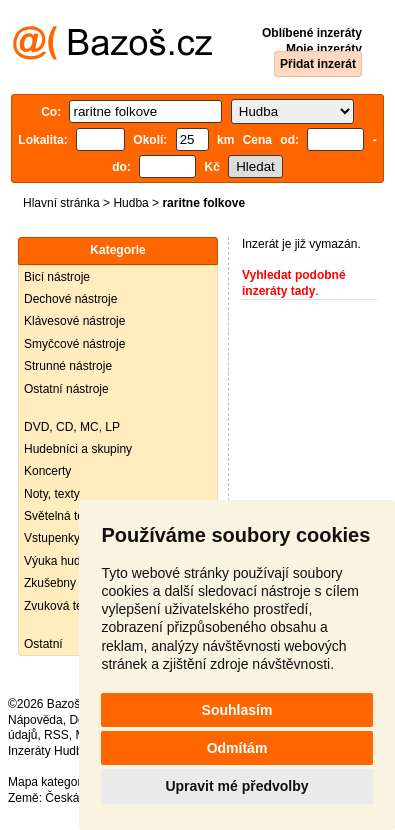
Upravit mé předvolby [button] (236, 786)
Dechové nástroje (70, 299)
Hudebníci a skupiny (78, 449)
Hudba (130, 203)
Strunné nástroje (68, 366)
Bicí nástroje (57, 277)
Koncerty (47, 471)
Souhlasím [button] (237, 710)
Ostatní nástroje (66, 389)
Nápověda (35, 720)
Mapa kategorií (47, 782)
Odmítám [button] (237, 748)
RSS (56, 735)
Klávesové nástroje (74, 321)
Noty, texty (52, 494)
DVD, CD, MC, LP (72, 427)
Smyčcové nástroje (74, 344)
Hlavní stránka (61, 203)
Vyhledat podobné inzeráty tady (294, 283)
